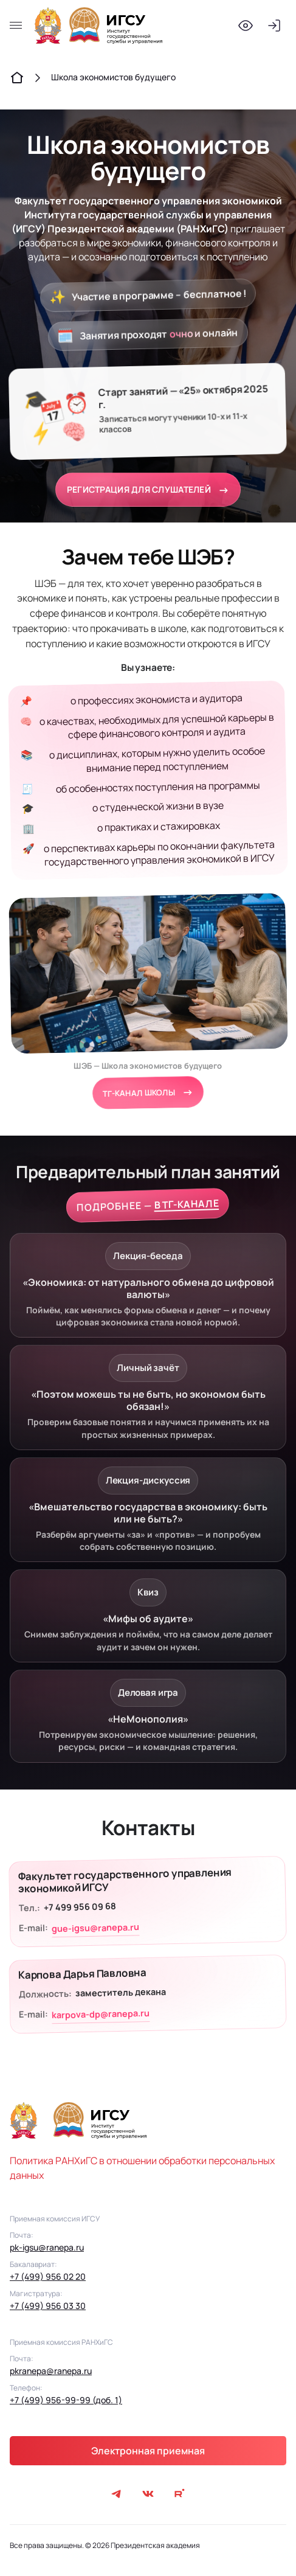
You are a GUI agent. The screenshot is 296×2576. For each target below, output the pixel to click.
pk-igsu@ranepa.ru (47, 2247)
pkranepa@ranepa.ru (51, 2370)
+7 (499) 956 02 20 (48, 2276)
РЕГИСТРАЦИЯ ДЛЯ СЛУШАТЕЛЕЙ (148, 489)
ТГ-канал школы (148, 1092)
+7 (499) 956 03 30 (48, 2305)
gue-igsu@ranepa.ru (95, 1927)
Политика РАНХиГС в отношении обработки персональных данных (142, 2168)
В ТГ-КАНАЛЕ (186, 1204)
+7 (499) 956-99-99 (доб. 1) (66, 2400)
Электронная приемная (148, 2450)
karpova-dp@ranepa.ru (101, 2014)
